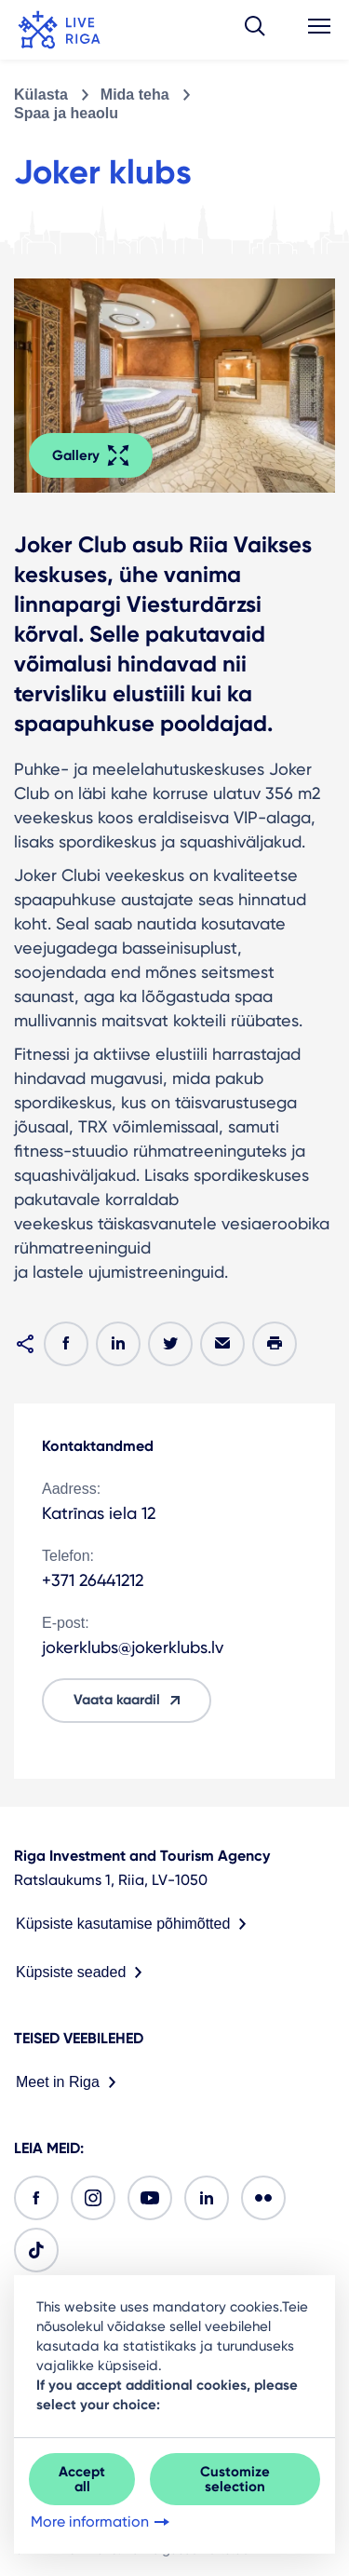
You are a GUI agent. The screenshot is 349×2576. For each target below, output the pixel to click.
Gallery (90, 455)
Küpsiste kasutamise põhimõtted (135, 1924)
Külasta (41, 94)
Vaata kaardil (130, 1700)
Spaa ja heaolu (66, 113)
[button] (255, 30)
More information (102, 2522)
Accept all (82, 2479)
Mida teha (135, 94)
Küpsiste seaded (83, 1972)
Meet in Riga (70, 2082)
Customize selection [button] (235, 2479)
